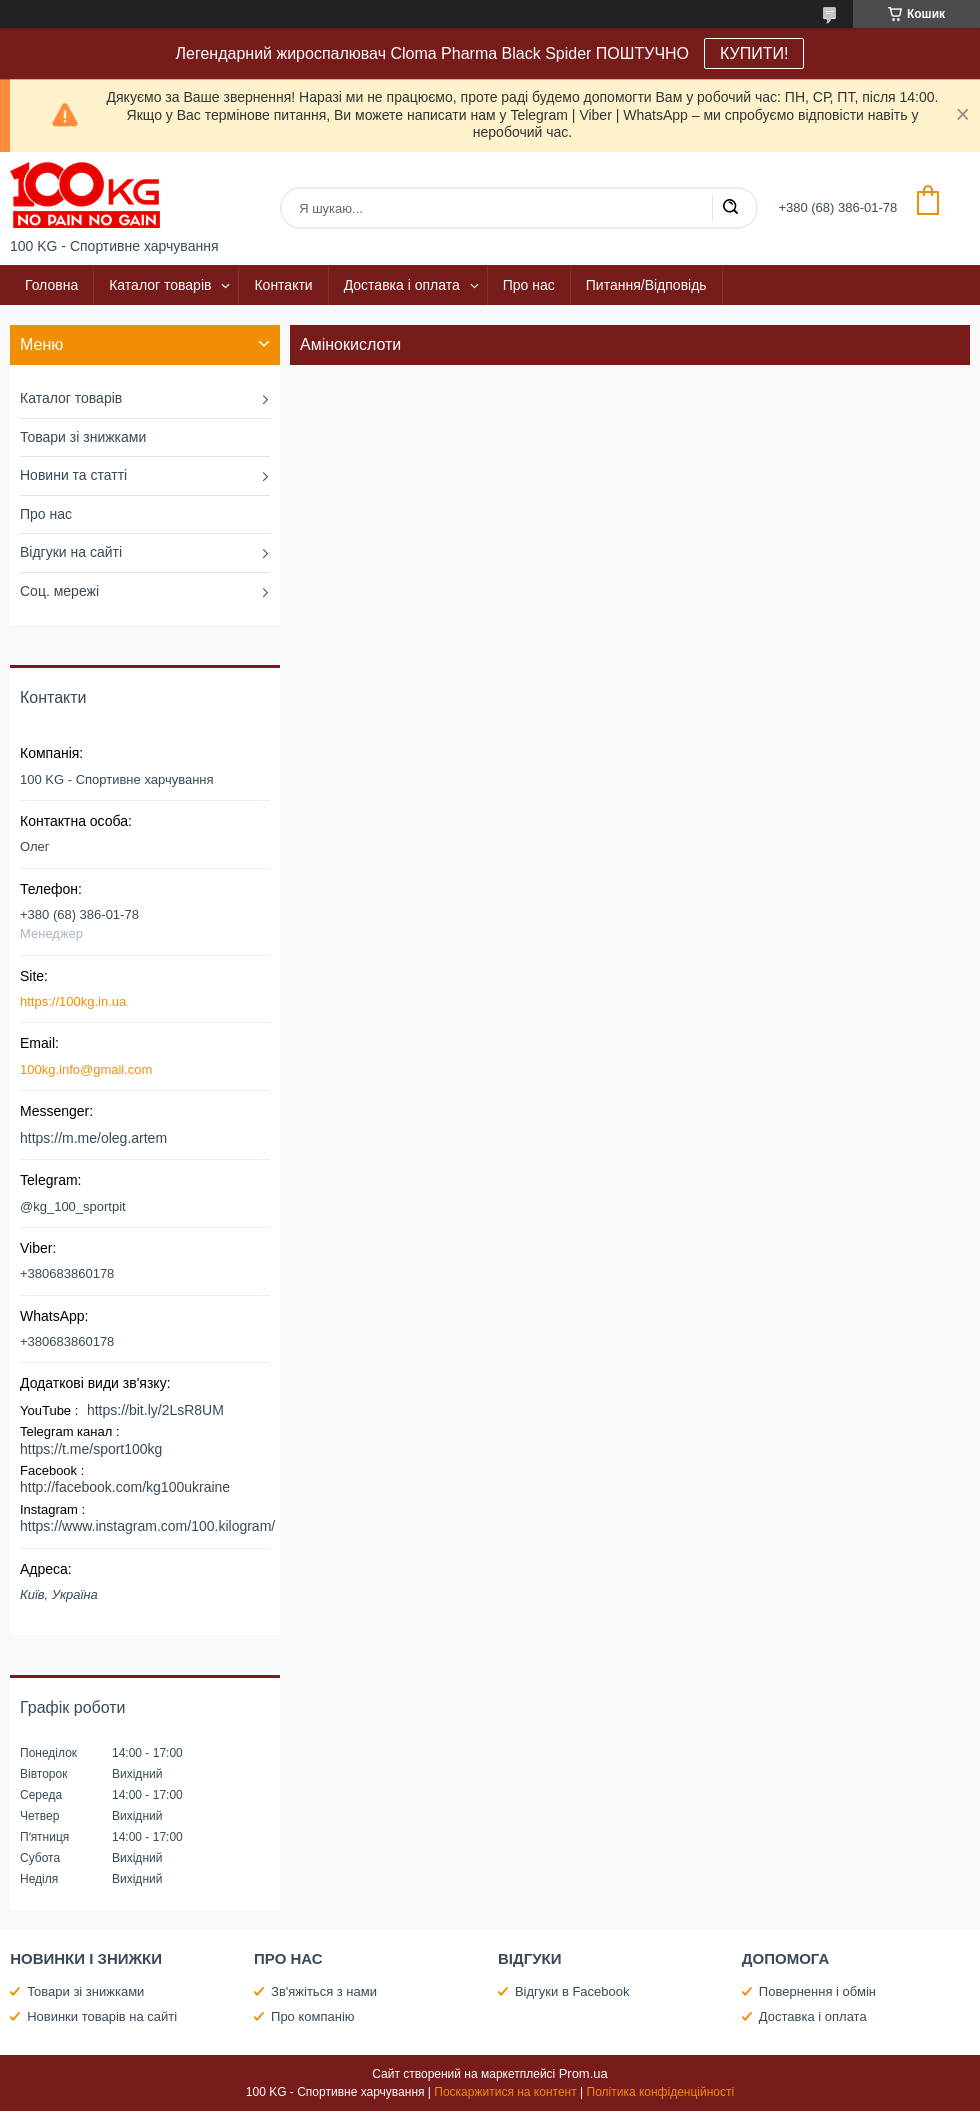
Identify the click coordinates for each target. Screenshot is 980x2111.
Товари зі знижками (83, 437)
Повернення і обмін (817, 1991)
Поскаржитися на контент (505, 2092)
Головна (51, 285)
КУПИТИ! (754, 53)
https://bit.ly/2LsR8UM (155, 1410)
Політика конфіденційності (661, 2092)
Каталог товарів (160, 285)
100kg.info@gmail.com (86, 1069)
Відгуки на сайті (71, 552)
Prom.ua (583, 2073)
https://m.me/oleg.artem (93, 1138)
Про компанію (313, 2016)
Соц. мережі (59, 591)
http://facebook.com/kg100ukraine (125, 1487)
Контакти (283, 285)
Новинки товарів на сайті (102, 2016)
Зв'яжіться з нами (324, 1991)
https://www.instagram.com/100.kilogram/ (147, 1526)
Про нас (529, 285)
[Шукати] (730, 208)
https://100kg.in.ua (73, 1001)
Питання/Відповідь (646, 285)
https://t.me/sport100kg (91, 1449)
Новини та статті (73, 475)
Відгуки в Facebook (572, 1991)
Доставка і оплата (402, 285)
